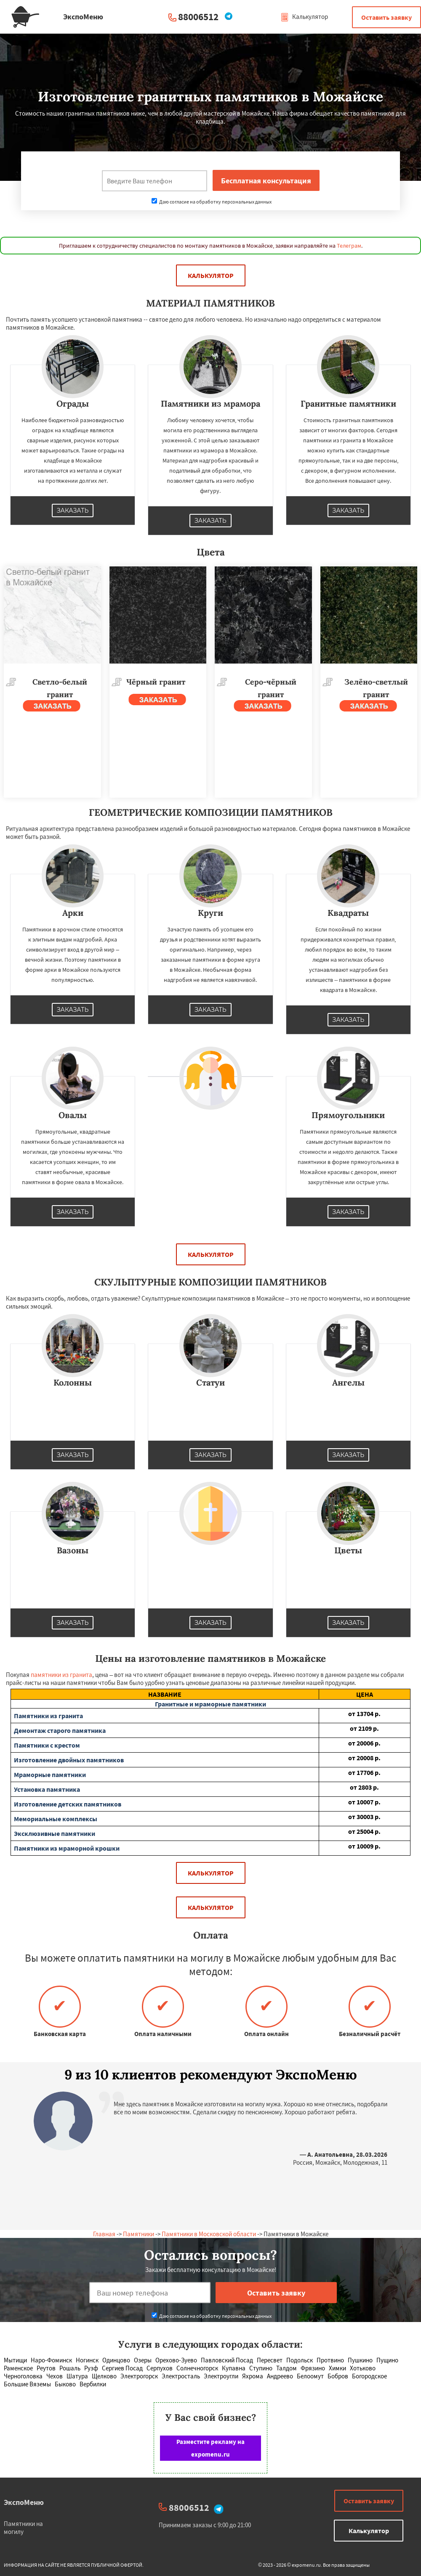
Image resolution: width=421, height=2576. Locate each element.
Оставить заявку (386, 17)
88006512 (198, 17)
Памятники (138, 2234)
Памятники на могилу (23, 2528)
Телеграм (349, 245)
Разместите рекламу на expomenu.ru (210, 2448)
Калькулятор (304, 17)
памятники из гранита (61, 1675)
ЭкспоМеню (24, 2502)
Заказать (73, 510)
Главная (104, 2234)
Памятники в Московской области (209, 2234)
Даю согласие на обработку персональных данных (212, 201)
